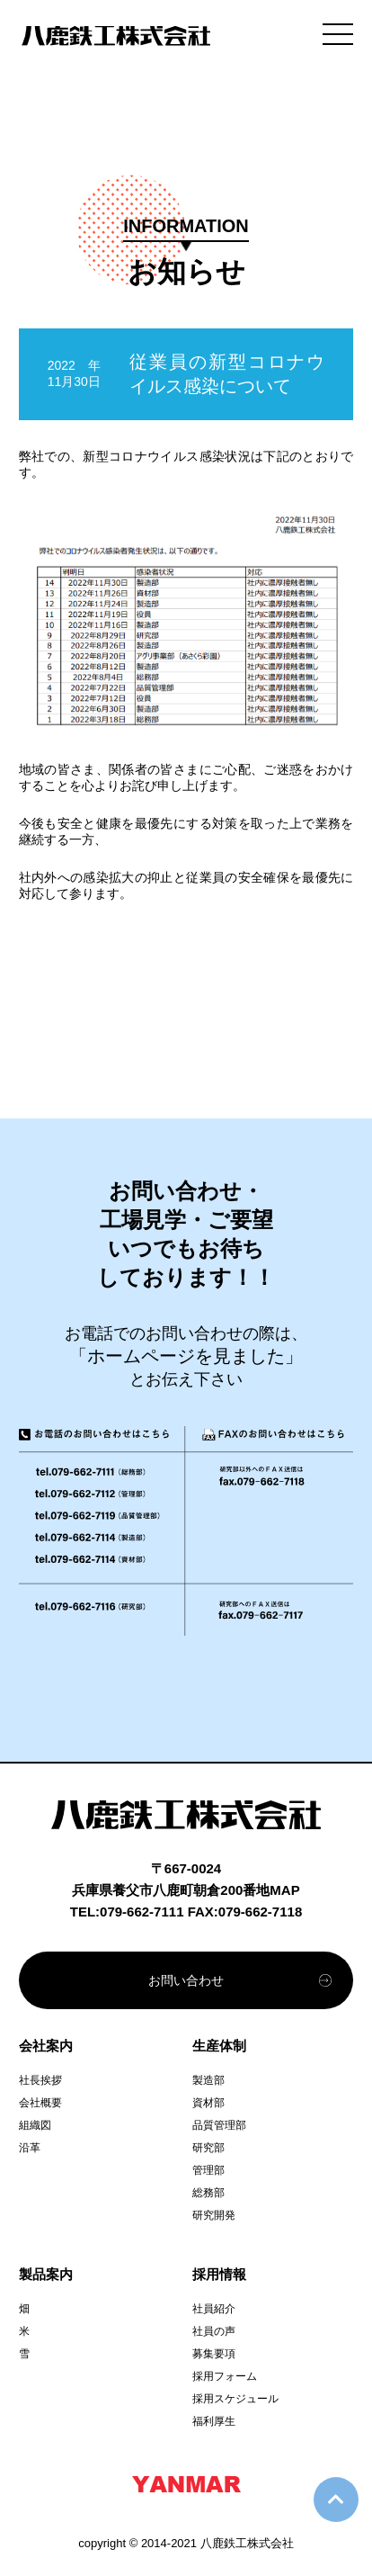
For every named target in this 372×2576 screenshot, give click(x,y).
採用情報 (219, 2274)
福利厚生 (213, 2421)
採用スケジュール (235, 2398)
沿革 (29, 2147)
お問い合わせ (186, 1980)
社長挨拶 (40, 2080)
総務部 (208, 2192)
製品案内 (46, 2274)
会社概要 (40, 2102)
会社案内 (46, 2045)
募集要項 (213, 2353)
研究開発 (213, 2215)
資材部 (208, 2102)
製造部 (208, 2080)
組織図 (35, 2125)
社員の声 (213, 2331)
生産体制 (219, 2045)
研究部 (208, 2147)
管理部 (208, 2170)
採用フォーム (224, 2376)
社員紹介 (213, 2308)
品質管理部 (219, 2125)
